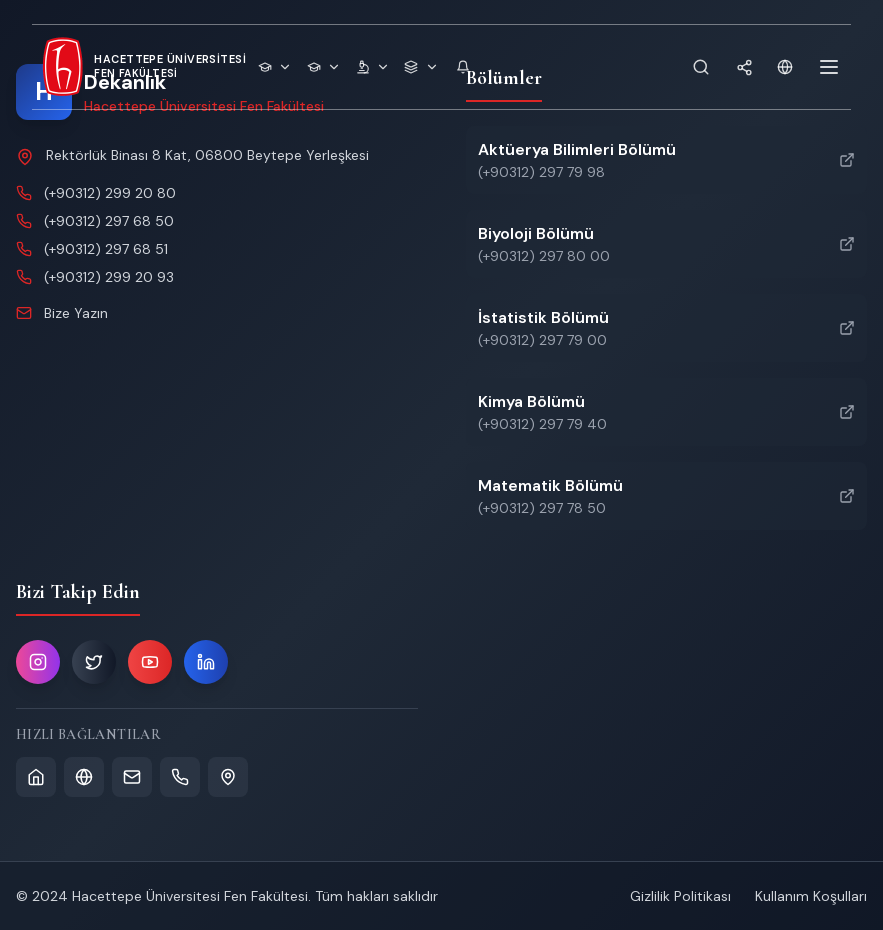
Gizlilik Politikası (680, 896)
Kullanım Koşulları (811, 896)
